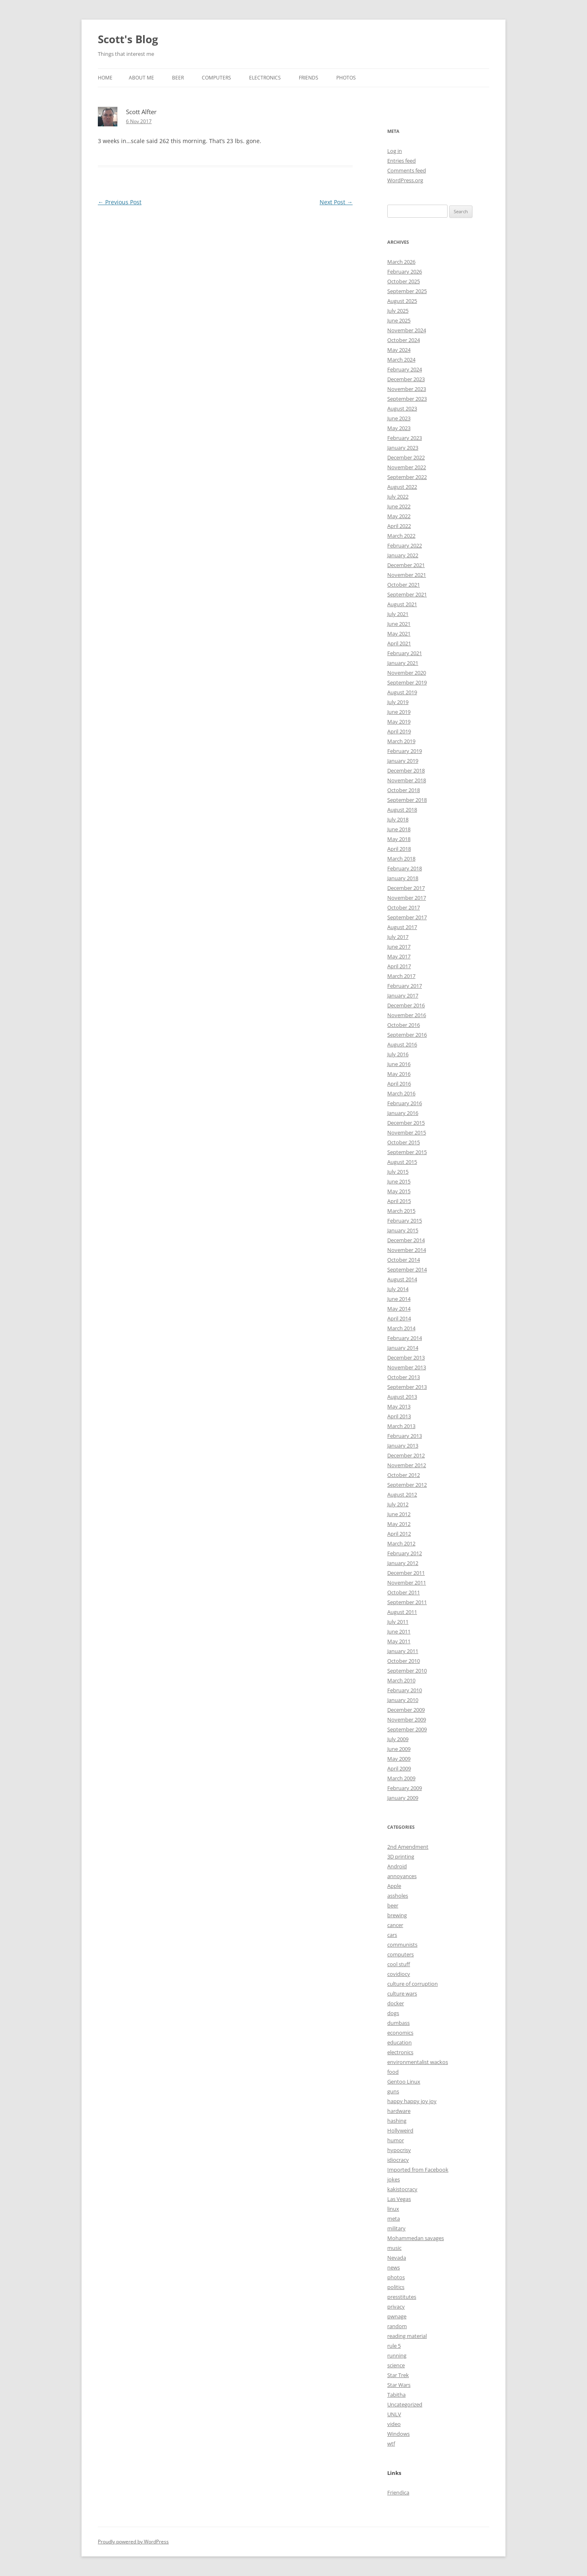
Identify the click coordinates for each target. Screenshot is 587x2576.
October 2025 (403, 281)
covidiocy (398, 1974)
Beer (178, 77)
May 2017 (398, 956)
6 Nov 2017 (139, 121)
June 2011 (398, 1631)
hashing (396, 2120)
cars (392, 1934)
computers (400, 1954)
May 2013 (398, 1406)
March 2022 (401, 535)
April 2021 (399, 643)
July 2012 (397, 1504)
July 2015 (397, 1171)
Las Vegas (399, 2199)
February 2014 (404, 1338)
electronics (400, 2052)
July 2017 (397, 936)
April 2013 (399, 1416)
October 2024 (403, 340)
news (393, 2267)
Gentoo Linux (403, 2081)
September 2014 (407, 1269)
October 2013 (403, 1377)
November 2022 (406, 467)
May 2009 (398, 1758)
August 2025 (402, 301)
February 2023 (404, 437)
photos (396, 2277)
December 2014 (406, 1240)
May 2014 (398, 1308)
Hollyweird (400, 2130)
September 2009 (407, 1729)
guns (393, 2091)
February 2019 (404, 751)
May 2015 (398, 1191)
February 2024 (404, 369)
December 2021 (406, 565)
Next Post (336, 202)
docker (395, 2003)
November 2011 (406, 1582)
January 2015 (402, 1230)
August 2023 (402, 408)
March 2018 (401, 858)
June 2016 (398, 1064)
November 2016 (406, 1015)
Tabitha (396, 2394)
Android (397, 1866)
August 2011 (402, 1612)
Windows (398, 2433)
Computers (216, 77)
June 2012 (398, 1514)
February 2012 (404, 1553)
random (397, 2326)
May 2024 (398, 349)
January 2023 (402, 447)
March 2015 (401, 1210)
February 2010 (404, 1690)
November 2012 (406, 1465)
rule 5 (394, 2345)
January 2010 (402, 1700)
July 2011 (397, 1621)
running (396, 2355)
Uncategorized (404, 2404)
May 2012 (398, 1523)
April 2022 (399, 526)
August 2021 (402, 604)
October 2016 (403, 1025)
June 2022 (398, 506)
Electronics (265, 77)
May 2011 (398, 1641)
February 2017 (404, 985)
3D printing (400, 1856)
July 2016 (397, 1054)
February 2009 (404, 1788)
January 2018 (402, 878)
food (393, 2071)
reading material (407, 2336)
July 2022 (397, 496)
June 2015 (398, 1181)
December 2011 (406, 1572)
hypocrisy (399, 2150)
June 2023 (398, 418)
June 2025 (398, 320)
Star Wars (398, 2384)
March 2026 (401, 261)
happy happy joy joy (412, 2101)
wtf (391, 2443)
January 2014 (402, 1347)
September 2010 (407, 1670)
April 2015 (399, 1201)
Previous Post (119, 202)
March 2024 (401, 359)
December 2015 (406, 1122)
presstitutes (401, 2296)
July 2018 (397, 819)
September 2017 (407, 917)
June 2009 (398, 1749)
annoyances (402, 1876)
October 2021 (403, 584)
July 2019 (397, 702)
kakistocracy (402, 2189)
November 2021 (406, 574)
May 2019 (398, 721)
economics (400, 2032)
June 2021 (398, 623)
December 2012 (406, 1455)
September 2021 (407, 594)
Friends (308, 77)
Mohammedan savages (415, 2238)
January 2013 (402, 1445)
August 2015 (402, 1161)
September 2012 (407, 1484)
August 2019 (402, 692)
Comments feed (406, 170)
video (394, 2424)
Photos (346, 77)
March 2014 (401, 1328)
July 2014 (397, 1289)
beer (392, 1905)
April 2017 (399, 966)
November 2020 (406, 672)
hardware (398, 2111)
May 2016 (398, 1073)
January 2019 (402, 760)
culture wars (402, 1993)
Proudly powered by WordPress (133, 2541)
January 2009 (402, 1797)
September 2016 (407, 1034)
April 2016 (399, 1083)
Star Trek (398, 2375)
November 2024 (406, 330)
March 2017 (401, 976)
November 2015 (406, 1132)
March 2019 (401, 741)
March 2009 (401, 1778)
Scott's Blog (128, 39)
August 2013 (402, 1396)
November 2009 (406, 1719)
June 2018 (398, 829)
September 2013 (407, 1387)
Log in (394, 151)
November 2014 (406, 1250)
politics (395, 2287)
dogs (393, 2013)
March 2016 (401, 1093)
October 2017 (403, 907)
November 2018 (406, 780)
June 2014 (398, 1298)
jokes (393, 2179)
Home (105, 77)
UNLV (394, 2414)
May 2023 (398, 428)
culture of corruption (412, 1983)
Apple (394, 1886)
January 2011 (402, 1651)
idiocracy (398, 2159)
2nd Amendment (407, 1846)
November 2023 (406, 389)
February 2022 (404, 545)
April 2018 (399, 848)
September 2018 (407, 799)
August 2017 (402, 927)
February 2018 (404, 868)
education (399, 2042)
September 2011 (407, 1602)
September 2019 (407, 682)
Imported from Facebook (417, 2169)
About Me (141, 77)
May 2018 (398, 839)
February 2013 (404, 1435)
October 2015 (403, 1142)
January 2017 (402, 995)
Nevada (396, 2257)
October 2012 (403, 1475)
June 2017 (398, 946)
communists (402, 1944)
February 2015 (404, 1220)
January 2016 (402, 1113)
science (396, 2365)
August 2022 (402, 486)
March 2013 (401, 1426)
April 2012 (399, 1533)
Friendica (398, 2492)
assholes (397, 1895)
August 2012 (402, 1494)
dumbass (398, 2022)
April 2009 (399, 1768)
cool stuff (398, 1964)
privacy (396, 2306)
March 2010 (401, 1680)
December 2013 (406, 1357)
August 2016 (402, 1044)
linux (393, 2208)
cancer (395, 1925)
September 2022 (407, 477)
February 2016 (404, 1103)
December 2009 (406, 1709)
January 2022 (402, 555)
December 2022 (406, 457)
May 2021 (398, 633)
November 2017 (406, 897)
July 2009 (397, 1739)
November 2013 (406, 1367)
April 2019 (399, 731)
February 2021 (404, 653)
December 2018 (406, 770)
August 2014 (402, 1279)
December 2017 (406, 888)
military (396, 2228)
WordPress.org (405, 180)
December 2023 (406, 379)
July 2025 (397, 310)
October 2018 (403, 790)
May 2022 (398, 516)
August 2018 (402, 809)
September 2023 (407, 398)
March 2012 (401, 1543)
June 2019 (398, 711)
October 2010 (403, 1660)
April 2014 (399, 1318)
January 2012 (402, 1563)
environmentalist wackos (417, 2062)
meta (393, 2218)
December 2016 (406, 1005)
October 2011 (403, 1592)
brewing (397, 1915)
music (394, 2248)
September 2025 (407, 291)
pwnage (396, 2316)
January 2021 (402, 663)
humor (395, 2140)
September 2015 (407, 1152)
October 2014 (403, 1259)
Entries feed (401, 160)
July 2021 (397, 614)
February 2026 (404, 271)
